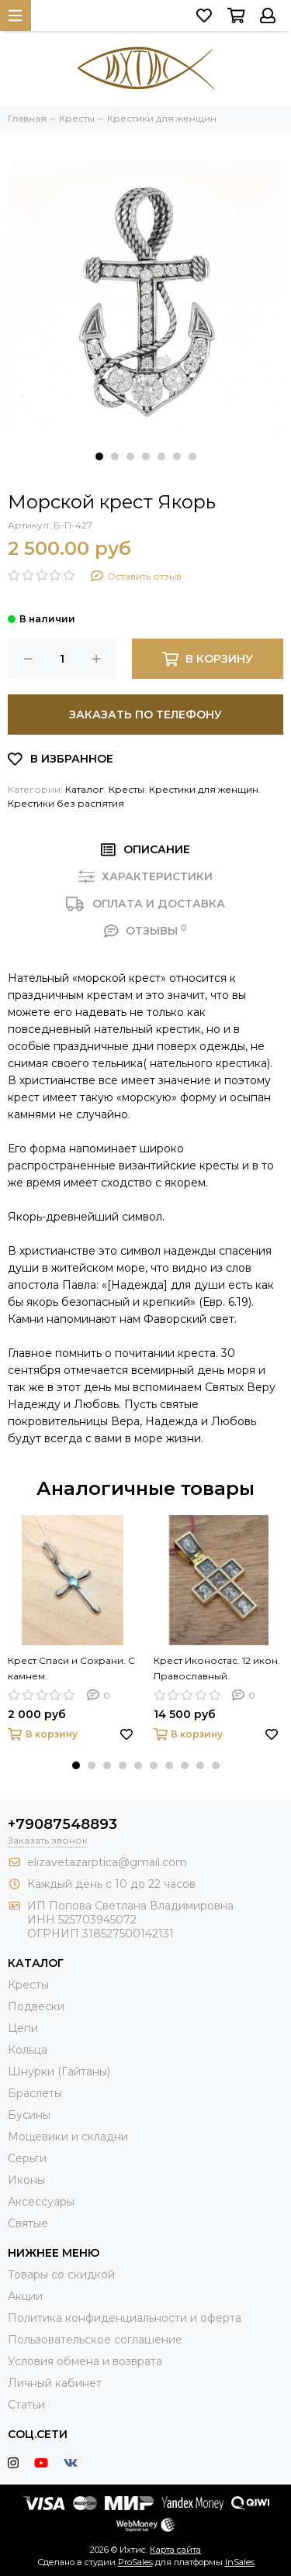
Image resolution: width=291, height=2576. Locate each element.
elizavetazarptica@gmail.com (107, 1862)
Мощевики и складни (68, 2137)
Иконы (26, 2180)
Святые (28, 2223)
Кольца (27, 2050)
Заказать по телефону (145, 714)
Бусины (29, 2115)
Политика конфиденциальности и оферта (124, 2318)
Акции (25, 2296)
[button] (99, 456)
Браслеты (35, 2093)
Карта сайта (175, 2549)
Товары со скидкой (61, 2275)
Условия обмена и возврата (85, 2361)
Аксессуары (41, 2202)
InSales (240, 2562)
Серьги (27, 2158)
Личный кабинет (55, 2383)
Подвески (36, 2006)
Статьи (26, 2405)
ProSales (135, 2562)
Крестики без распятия (66, 803)
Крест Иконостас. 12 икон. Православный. (217, 1668)
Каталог (84, 789)
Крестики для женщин (203, 789)
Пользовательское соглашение (95, 2340)
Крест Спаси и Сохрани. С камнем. (71, 1668)
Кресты (126, 789)
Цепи (23, 2028)
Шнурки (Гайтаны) (59, 2071)
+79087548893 (62, 1824)
